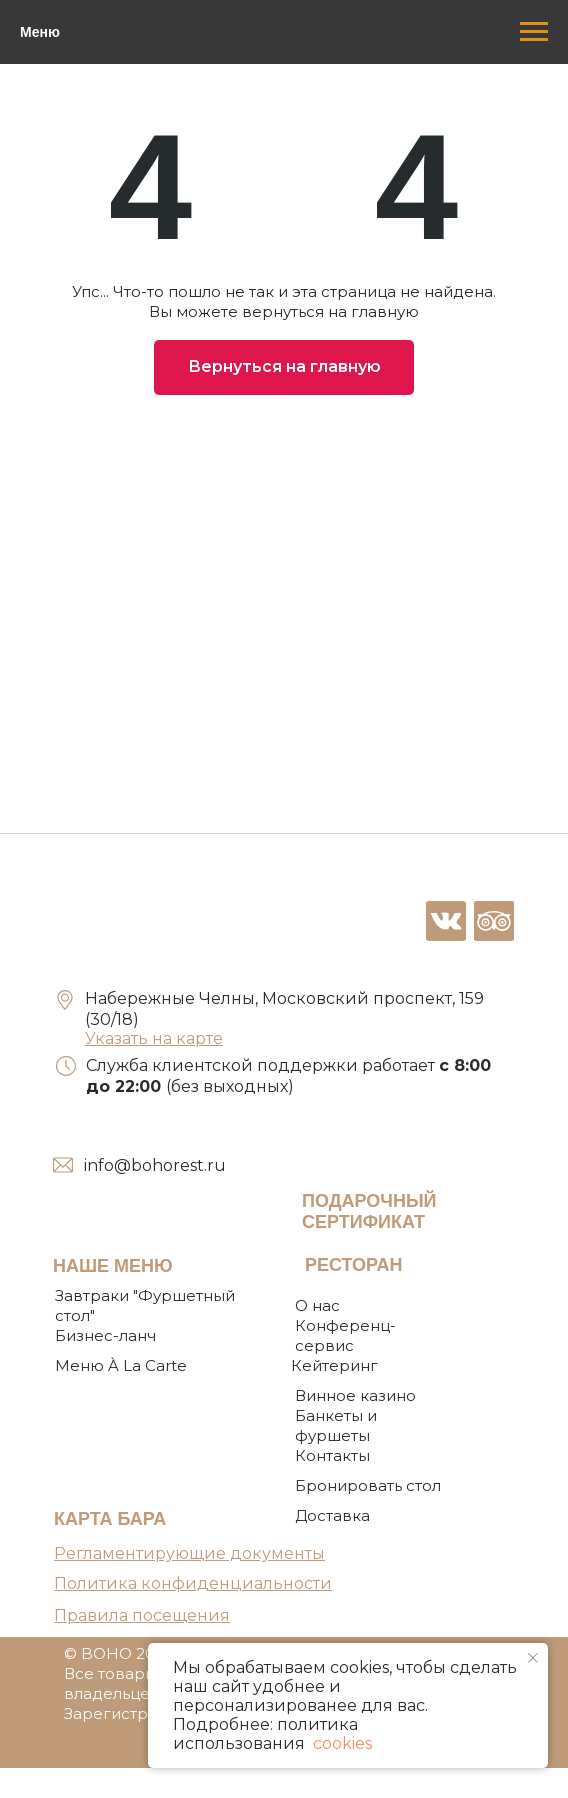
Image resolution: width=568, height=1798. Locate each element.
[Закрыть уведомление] (533, 1658)
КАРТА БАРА (110, 1519)
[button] (368, 1485)
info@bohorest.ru (155, 1165)
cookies (340, 1743)
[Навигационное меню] (534, 32)
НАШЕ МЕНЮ (113, 1266)
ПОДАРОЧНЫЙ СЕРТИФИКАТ (369, 1211)
